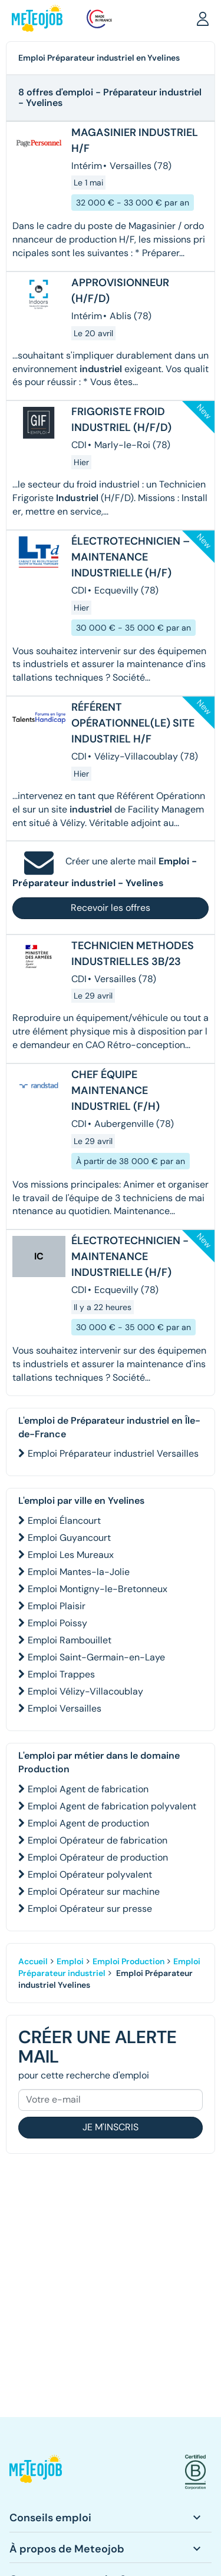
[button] (202, 18)
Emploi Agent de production (88, 1823)
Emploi (70, 1961)
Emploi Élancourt (64, 1520)
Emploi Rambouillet (69, 1640)
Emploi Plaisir (56, 1606)
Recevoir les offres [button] (110, 907)
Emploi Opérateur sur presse (90, 1908)
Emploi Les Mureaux (71, 1555)
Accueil (33, 1961)
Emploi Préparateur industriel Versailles (113, 1453)
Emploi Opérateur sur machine (94, 1891)
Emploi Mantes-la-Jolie (79, 1572)
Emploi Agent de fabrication (88, 1789)
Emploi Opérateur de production (98, 1857)
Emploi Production (128, 1961)
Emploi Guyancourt (69, 1537)
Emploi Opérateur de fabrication (97, 1840)
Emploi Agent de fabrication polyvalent (112, 1806)
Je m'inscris (110, 2127)
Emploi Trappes (61, 1674)
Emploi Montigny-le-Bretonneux (97, 1589)
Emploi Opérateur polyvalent (90, 1874)
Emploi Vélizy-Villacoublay (85, 1691)
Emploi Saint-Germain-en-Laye (96, 1657)
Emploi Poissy (57, 1623)
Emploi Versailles (64, 1708)
